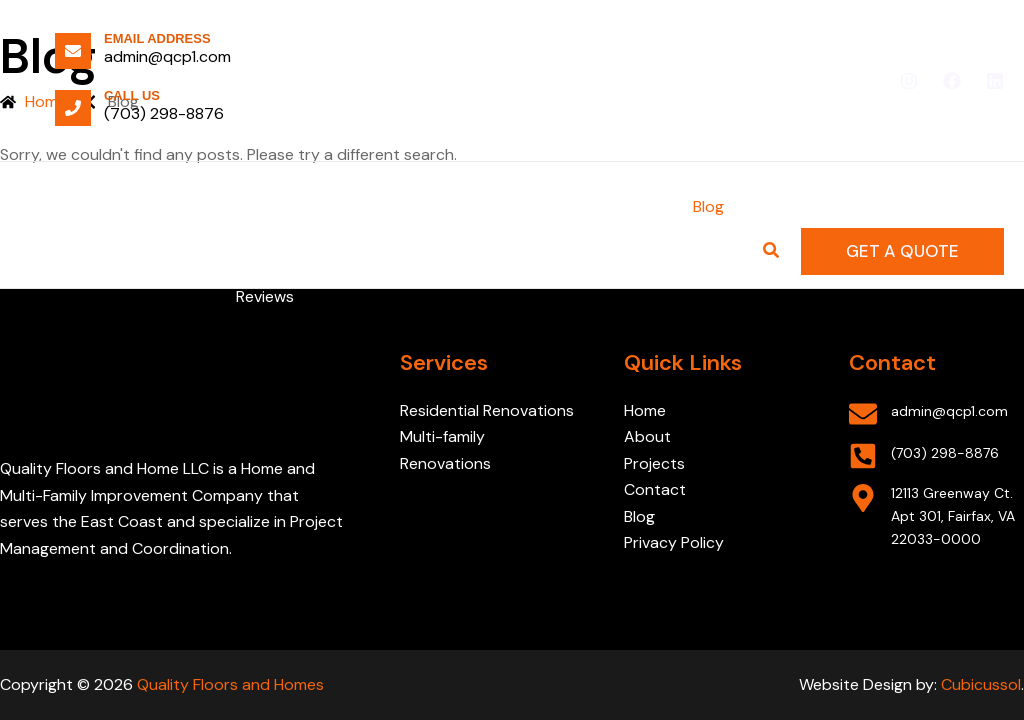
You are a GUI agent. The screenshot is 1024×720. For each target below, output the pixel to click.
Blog (639, 516)
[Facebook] (952, 81)
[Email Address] (73, 51)
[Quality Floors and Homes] (110, 250)
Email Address (157, 38)
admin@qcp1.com (167, 56)
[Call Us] (73, 108)
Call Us (132, 95)
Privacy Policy (674, 542)
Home (645, 410)
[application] (460, 207)
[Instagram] (909, 81)
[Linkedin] (995, 81)
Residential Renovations (487, 410)
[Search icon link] (772, 253)
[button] (902, 251)
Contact (655, 489)
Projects (656, 463)
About (647, 436)
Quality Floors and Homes (230, 684)
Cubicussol (981, 684)
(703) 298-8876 (164, 113)
